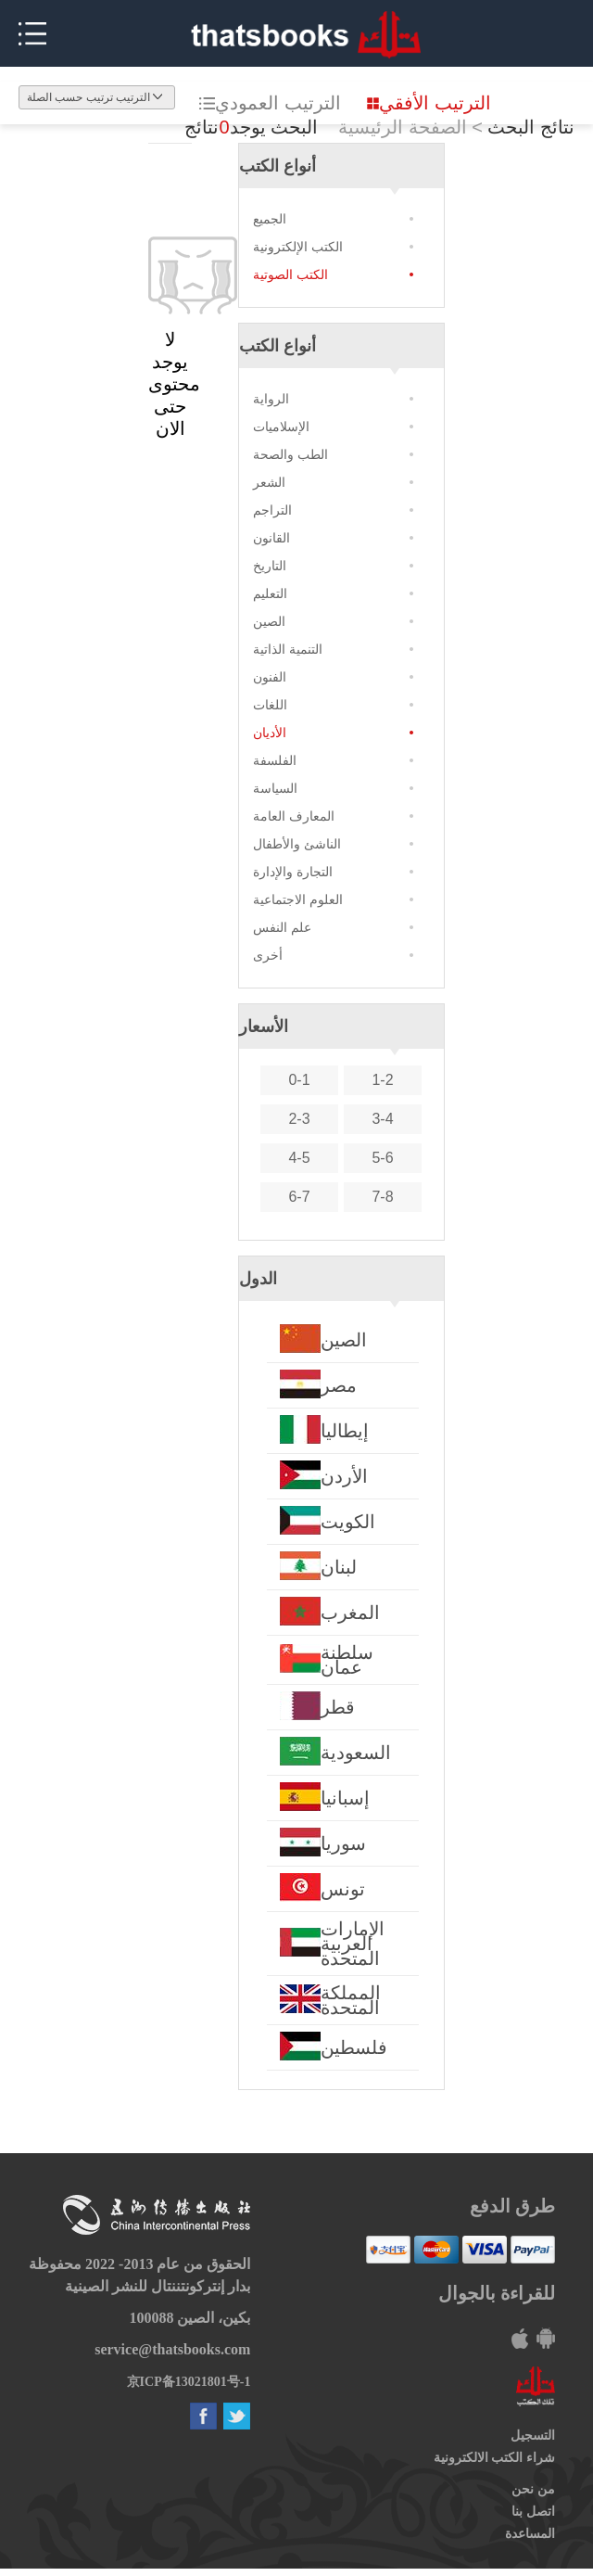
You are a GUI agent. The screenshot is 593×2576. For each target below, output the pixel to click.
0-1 (298, 1080)
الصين (269, 621)
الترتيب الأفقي (429, 103)
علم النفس (282, 927)
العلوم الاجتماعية (298, 899)
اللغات (270, 704)
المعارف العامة (293, 816)
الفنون (269, 677)
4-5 (298, 1158)
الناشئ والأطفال (297, 843)
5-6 (382, 1158)
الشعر (269, 482)
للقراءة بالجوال (496, 2293)
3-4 (382, 1119)
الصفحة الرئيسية (402, 127)
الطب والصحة (290, 454)
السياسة (275, 788)
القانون (271, 537)
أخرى (268, 955)
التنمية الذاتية (287, 649)
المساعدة (530, 2534)
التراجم (272, 510)
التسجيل (533, 2435)
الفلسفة (274, 760)
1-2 (382, 1080)
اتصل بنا (533, 2512)
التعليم (270, 593)
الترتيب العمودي (270, 103)
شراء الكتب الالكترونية (494, 2458)
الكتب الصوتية (290, 274)
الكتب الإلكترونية (298, 246)
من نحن (533, 2489)
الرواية (271, 398)
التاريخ (269, 565)
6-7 (298, 1197)
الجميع (269, 218)
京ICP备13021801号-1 (189, 2382)
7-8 (382, 1197)
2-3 (298, 1119)
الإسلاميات (281, 426)
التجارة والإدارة (293, 871)
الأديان (269, 732)
